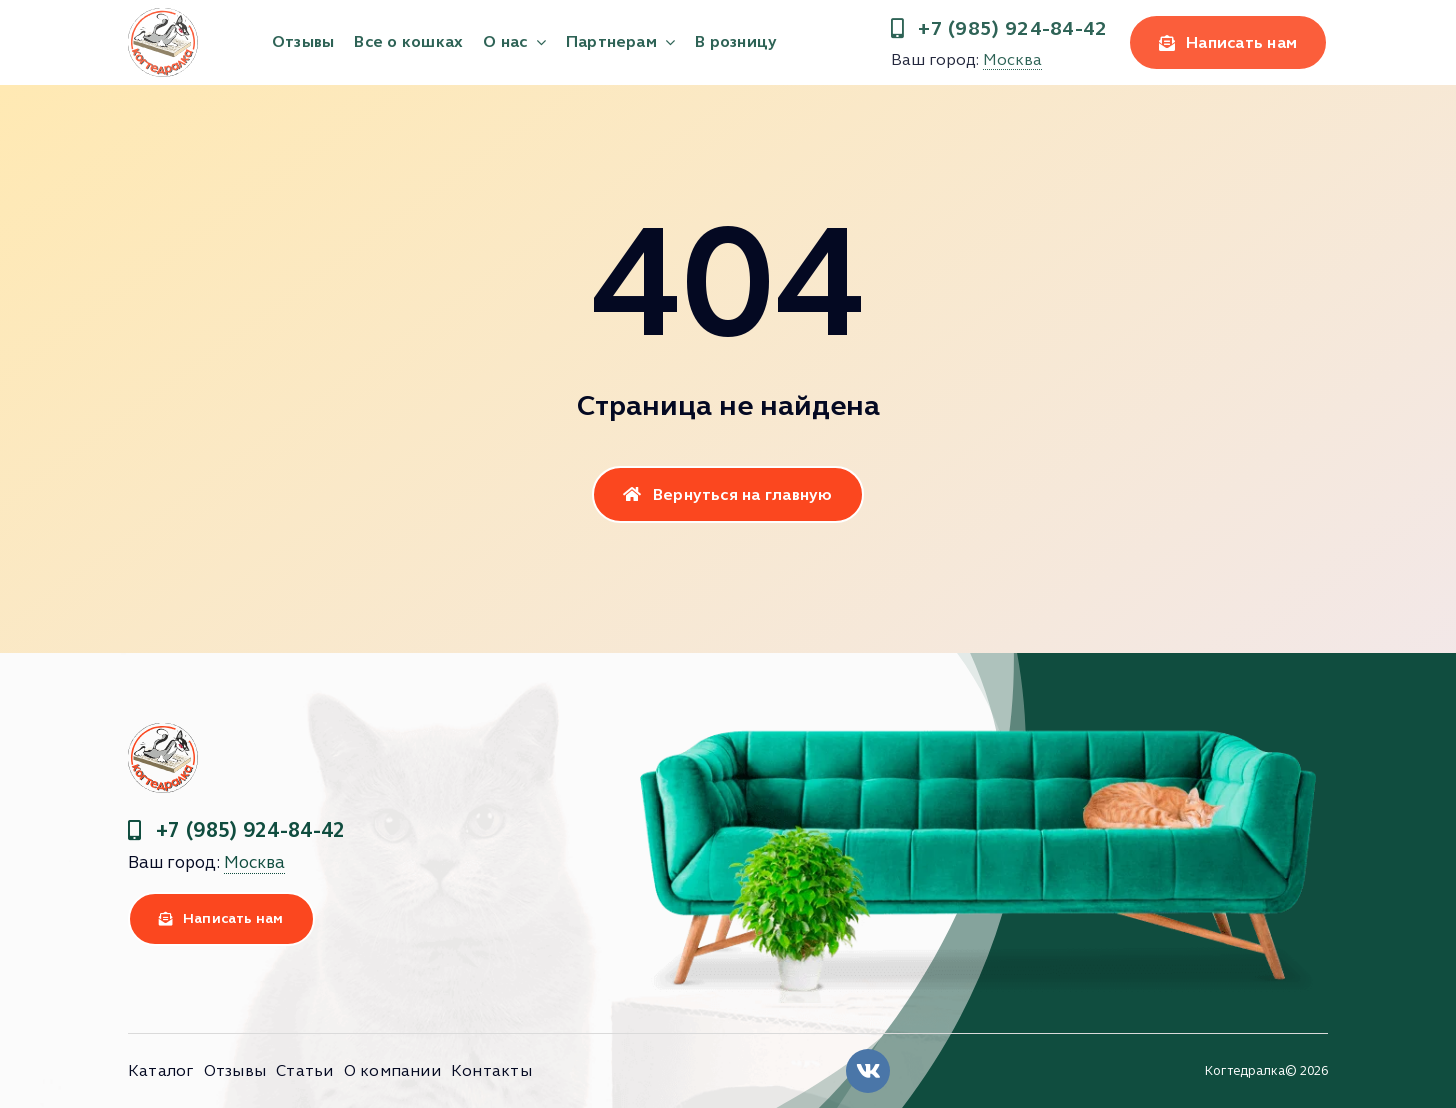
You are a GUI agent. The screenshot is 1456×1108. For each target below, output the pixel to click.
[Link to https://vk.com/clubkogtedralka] (868, 1071)
